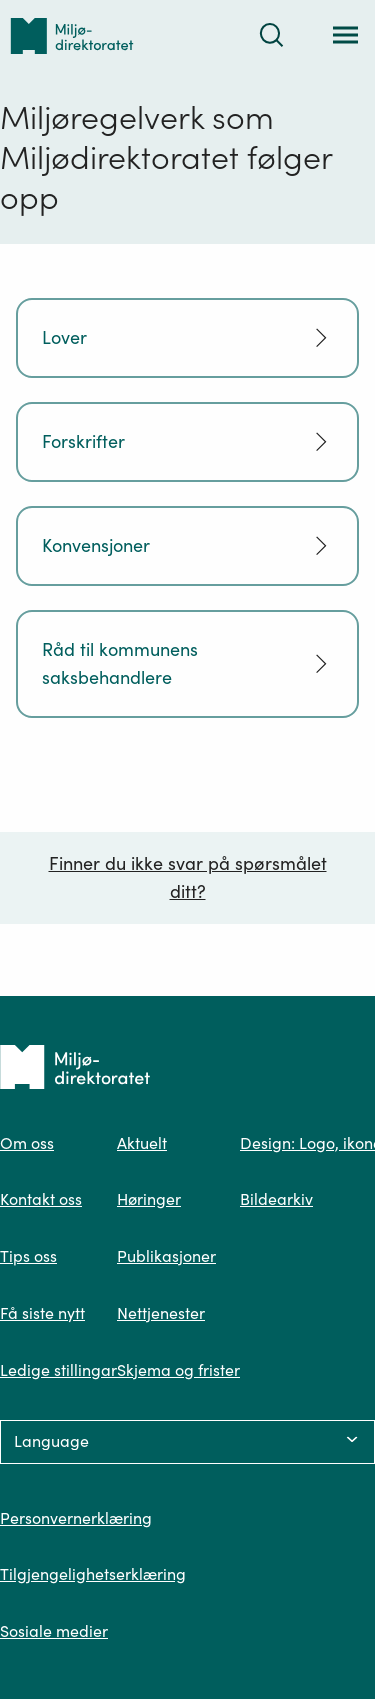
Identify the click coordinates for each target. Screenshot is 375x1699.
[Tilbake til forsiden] (72, 35)
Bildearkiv (276, 1199)
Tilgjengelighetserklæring (93, 1574)
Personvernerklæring (76, 1518)
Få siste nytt (42, 1313)
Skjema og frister (178, 1370)
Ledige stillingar (58, 1370)
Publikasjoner (166, 1256)
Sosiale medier (54, 1631)
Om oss (27, 1143)
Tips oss (28, 1256)
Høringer (149, 1199)
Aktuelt (142, 1143)
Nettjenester (161, 1313)
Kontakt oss (41, 1199)
